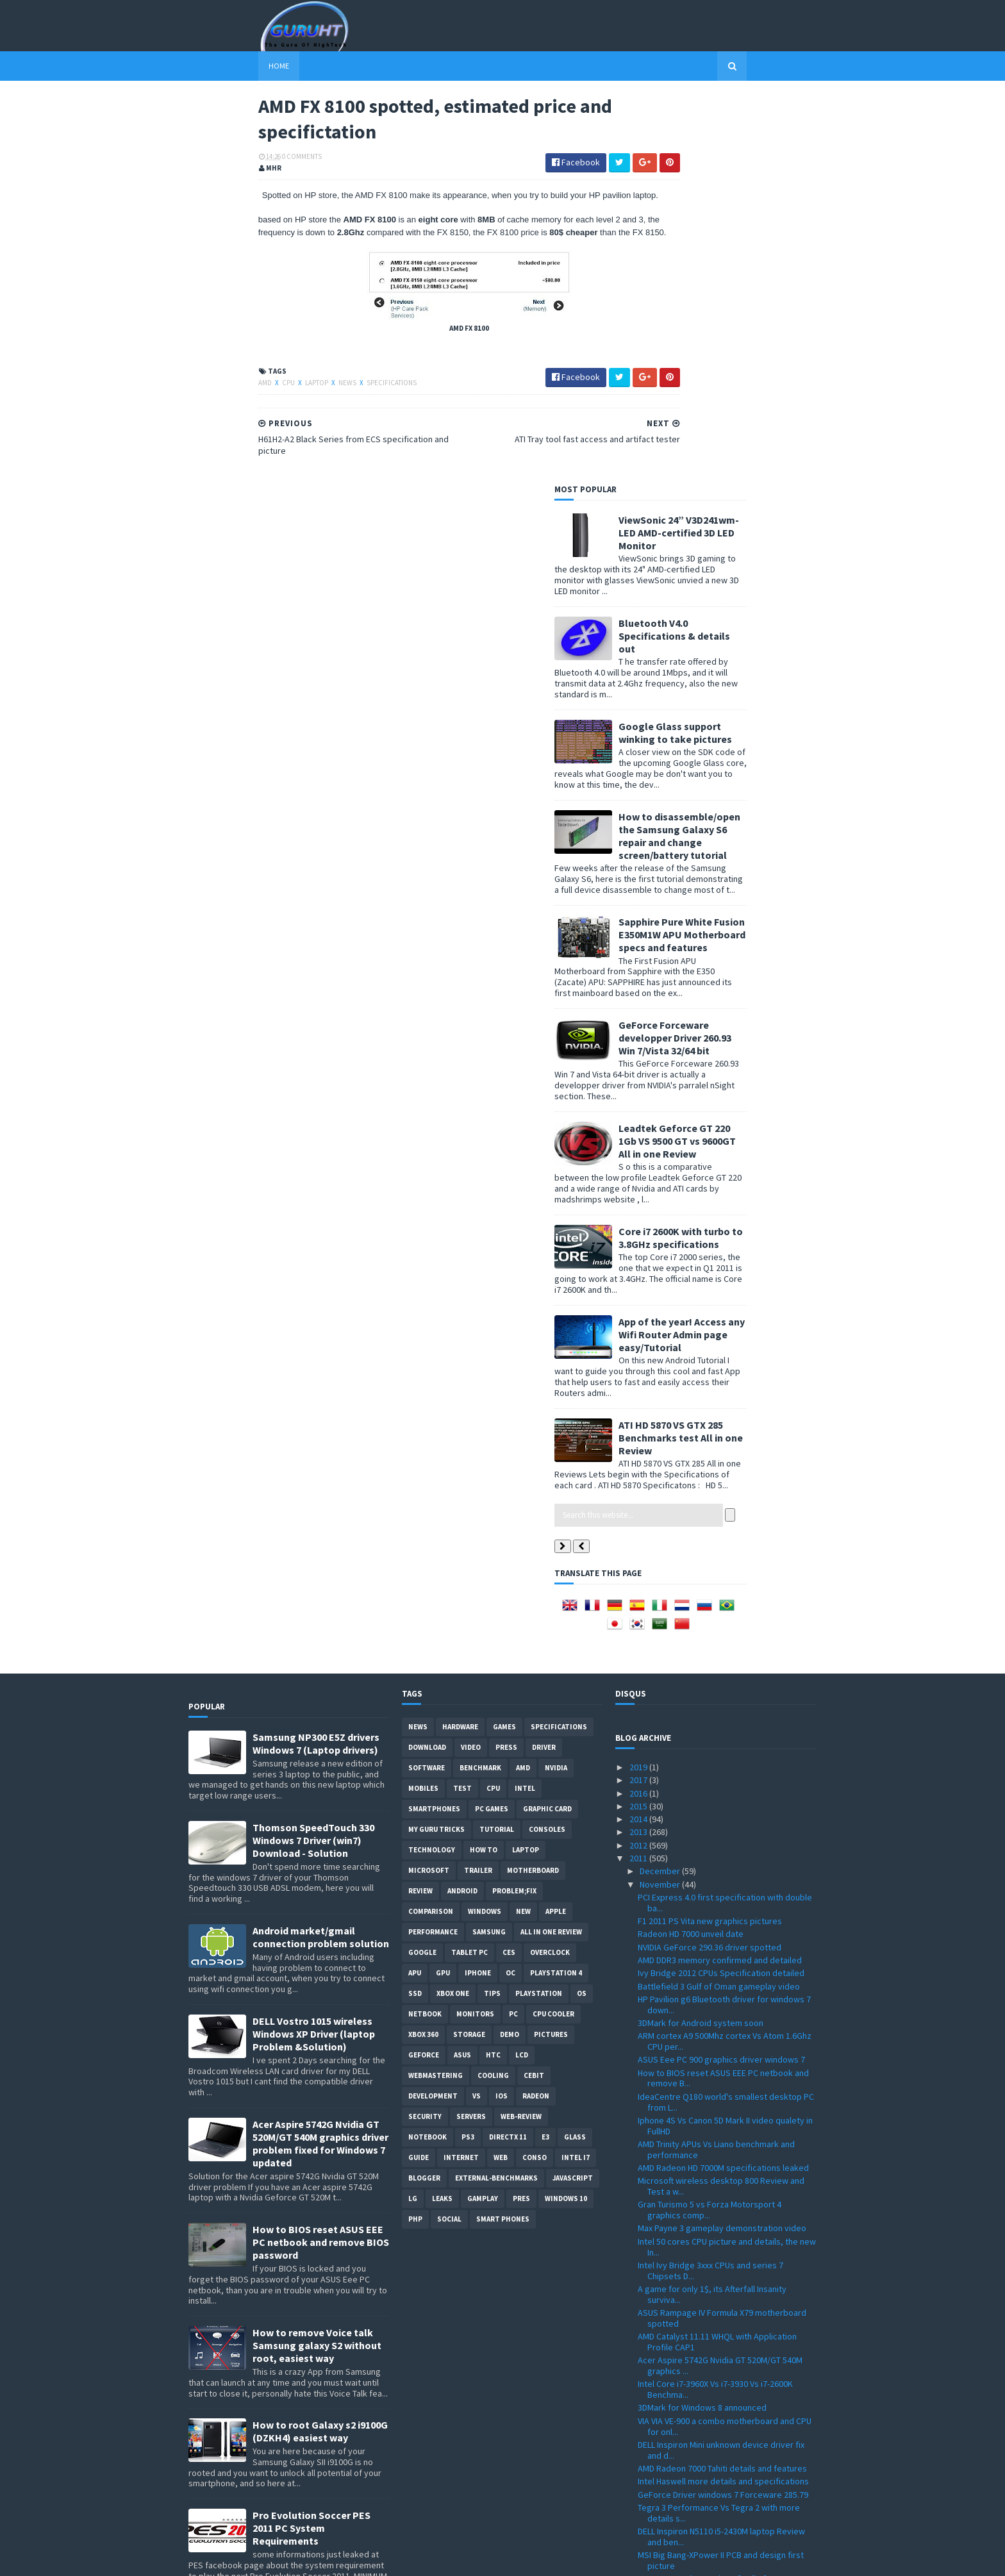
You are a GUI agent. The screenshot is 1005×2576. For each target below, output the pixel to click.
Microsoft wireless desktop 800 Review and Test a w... (721, 1798)
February (658, 2455)
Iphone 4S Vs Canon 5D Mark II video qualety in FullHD (725, 1738)
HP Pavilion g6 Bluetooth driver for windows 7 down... (724, 1617)
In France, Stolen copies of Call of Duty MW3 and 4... (721, 2196)
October (657, 2351)
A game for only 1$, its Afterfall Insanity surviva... (712, 1906)
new (523, 1523)
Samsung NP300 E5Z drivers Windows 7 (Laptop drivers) (316, 1355)
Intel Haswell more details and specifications (723, 2093)
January (656, 2467)
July (648, 2390)
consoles (547, 1441)
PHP (415, 1831)
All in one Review (551, 1544)
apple (555, 1523)
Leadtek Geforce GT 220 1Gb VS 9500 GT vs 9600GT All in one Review (747, 752)
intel (525, 1400)
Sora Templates (256, 2558)
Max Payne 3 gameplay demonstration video (722, 1840)
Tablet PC (469, 1564)
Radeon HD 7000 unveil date (690, 1546)
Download (427, 1359)
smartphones (434, 1421)
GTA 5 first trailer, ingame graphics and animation (711, 2233)
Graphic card (547, 1421)
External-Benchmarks (496, 1790)
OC (510, 1585)
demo (509, 1646)
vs (476, 1708)
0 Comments (232, 163)
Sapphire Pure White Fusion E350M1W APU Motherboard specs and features (751, 546)
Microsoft (428, 1482)
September (663, 2364)
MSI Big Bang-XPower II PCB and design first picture (721, 2172)
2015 (639, 1418)
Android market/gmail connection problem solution (321, 1549)
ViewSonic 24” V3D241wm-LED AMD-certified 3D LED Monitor (748, 144)
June (650, 2403)
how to (483, 1462)
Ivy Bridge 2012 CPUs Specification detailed (721, 1585)
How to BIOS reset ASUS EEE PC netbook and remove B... (723, 1690)
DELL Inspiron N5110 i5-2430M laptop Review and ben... (721, 2149)
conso (534, 1769)
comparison (430, 1523)
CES (509, 1564)
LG (412, 1810)
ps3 (467, 1749)
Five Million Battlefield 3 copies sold (706, 2325)
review (420, 1503)
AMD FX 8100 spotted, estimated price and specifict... (719, 2270)
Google (422, 1564)
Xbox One (452, 1605)
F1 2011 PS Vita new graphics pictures (710, 1533)
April (649, 2429)
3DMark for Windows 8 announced (702, 2019)
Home (209, 66)
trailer (478, 1482)
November (661, 1496)
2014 (639, 1431)
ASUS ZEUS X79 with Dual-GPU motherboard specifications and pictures (316, 2243)
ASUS (462, 1667)
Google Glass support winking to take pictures (745, 344)
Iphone (478, 1585)
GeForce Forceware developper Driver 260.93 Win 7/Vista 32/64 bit (744, 649)
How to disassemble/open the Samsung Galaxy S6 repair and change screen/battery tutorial (749, 447)
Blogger (424, 1790)
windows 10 (566, 1810)
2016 (639, 1405)
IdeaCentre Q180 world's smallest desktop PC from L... (726, 1713)
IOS (501, 1708)
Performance (433, 1544)
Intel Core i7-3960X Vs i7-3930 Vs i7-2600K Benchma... (715, 2001)
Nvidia (556, 1379)
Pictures (551, 1646)
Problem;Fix (514, 1503)
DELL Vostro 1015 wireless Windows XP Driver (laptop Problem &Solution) (314, 1646)
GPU (443, 1585)
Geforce (423, 1667)
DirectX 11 (508, 1749)
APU (414, 1585)
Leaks (442, 1810)
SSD (415, 1605)
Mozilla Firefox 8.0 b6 (677, 2214)
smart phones (502, 1831)
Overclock (550, 1564)
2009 (639, 2494)
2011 (639, 1470)
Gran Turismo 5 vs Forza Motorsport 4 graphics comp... (709, 1822)
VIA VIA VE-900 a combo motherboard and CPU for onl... (724, 2038)
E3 (545, 1749)
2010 (639, 2481)
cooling (493, 1687)
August (654, 2376)
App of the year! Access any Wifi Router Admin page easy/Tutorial (751, 946)
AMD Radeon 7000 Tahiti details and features (722, 2080)
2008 (639, 2507)
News (278, 414)
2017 (639, 1392)
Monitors (475, 1626)
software (426, 1379)
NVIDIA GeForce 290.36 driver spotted (709, 1559)
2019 (639, 1379)
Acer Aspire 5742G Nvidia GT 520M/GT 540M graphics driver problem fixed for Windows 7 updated (320, 1755)
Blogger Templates (327, 2558)
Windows (484, 1523)
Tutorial (496, 1441)
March (652, 2442)
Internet (461, 1769)
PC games (491, 1421)
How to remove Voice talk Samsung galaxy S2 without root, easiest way (317, 1957)
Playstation (538, 1605)
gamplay (482, 1810)
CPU (219, 414)
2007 (639, 2520)
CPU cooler (553, 1626)
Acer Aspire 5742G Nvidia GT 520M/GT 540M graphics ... (720, 1977)
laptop (247, 414)
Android (462, 1503)
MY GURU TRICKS (436, 1441)
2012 (639, 1457)
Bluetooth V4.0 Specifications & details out (744, 247)
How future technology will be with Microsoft (723, 2337)
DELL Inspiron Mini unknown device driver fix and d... (721, 2062)
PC (513, 1626)
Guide (418, 1769)
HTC (493, 1667)
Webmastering (435, 1687)
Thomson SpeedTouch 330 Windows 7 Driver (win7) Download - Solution (313, 1452)
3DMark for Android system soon (700, 1635)
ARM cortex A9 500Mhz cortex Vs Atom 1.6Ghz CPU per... (724, 1653)
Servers (471, 1728)
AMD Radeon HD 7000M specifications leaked (723, 1780)
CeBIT (534, 1687)
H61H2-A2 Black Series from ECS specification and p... (725, 2293)
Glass (575, 1749)
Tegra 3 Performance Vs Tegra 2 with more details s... (719, 2125)
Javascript (572, 1790)
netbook (425, 1626)
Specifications (322, 414)
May (648, 2416)
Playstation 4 (556, 1585)
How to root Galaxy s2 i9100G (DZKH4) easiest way (320, 2043)
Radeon (535, 1708)
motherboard (533, 1482)
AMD (195, 414)
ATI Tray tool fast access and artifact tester (720, 2251)
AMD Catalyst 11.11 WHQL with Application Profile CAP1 (717, 1954)
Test (462, 1400)
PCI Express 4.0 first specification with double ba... (725, 1515)
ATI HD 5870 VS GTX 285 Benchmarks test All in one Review (750, 1049)
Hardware (460, 1338)
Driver (544, 1359)
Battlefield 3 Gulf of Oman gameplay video (719, 1598)
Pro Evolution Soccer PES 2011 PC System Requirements (311, 2140)
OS (581, 1605)
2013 (639, 1444)
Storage (469, 1646)
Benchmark (480, 1379)
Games (504, 1338)
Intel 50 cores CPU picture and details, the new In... (727, 1859)
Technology (431, 1462)
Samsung (489, 1544)
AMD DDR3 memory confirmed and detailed (720, 1572)
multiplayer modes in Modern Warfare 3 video (725, 2312)
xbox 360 (423, 1646)
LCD (521, 1667)
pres (521, 1810)
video (471, 1359)
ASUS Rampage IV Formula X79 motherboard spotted (722, 1930)
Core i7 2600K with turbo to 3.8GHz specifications (750, 849)
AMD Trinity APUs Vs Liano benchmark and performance (716, 1761)
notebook (427, 1749)
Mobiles (423, 1400)
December (661, 1483)
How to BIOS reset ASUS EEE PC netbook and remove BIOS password (321, 1854)
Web (501, 1769)
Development (433, 1708)
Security (425, 1728)
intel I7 (575, 1769)
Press (506, 1359)
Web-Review (521, 1728)
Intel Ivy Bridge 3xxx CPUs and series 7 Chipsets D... (710, 1883)
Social (449, 1831)
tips (492, 1605)
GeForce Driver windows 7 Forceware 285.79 (723, 2106)
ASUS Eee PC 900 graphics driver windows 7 (721, 1671)
